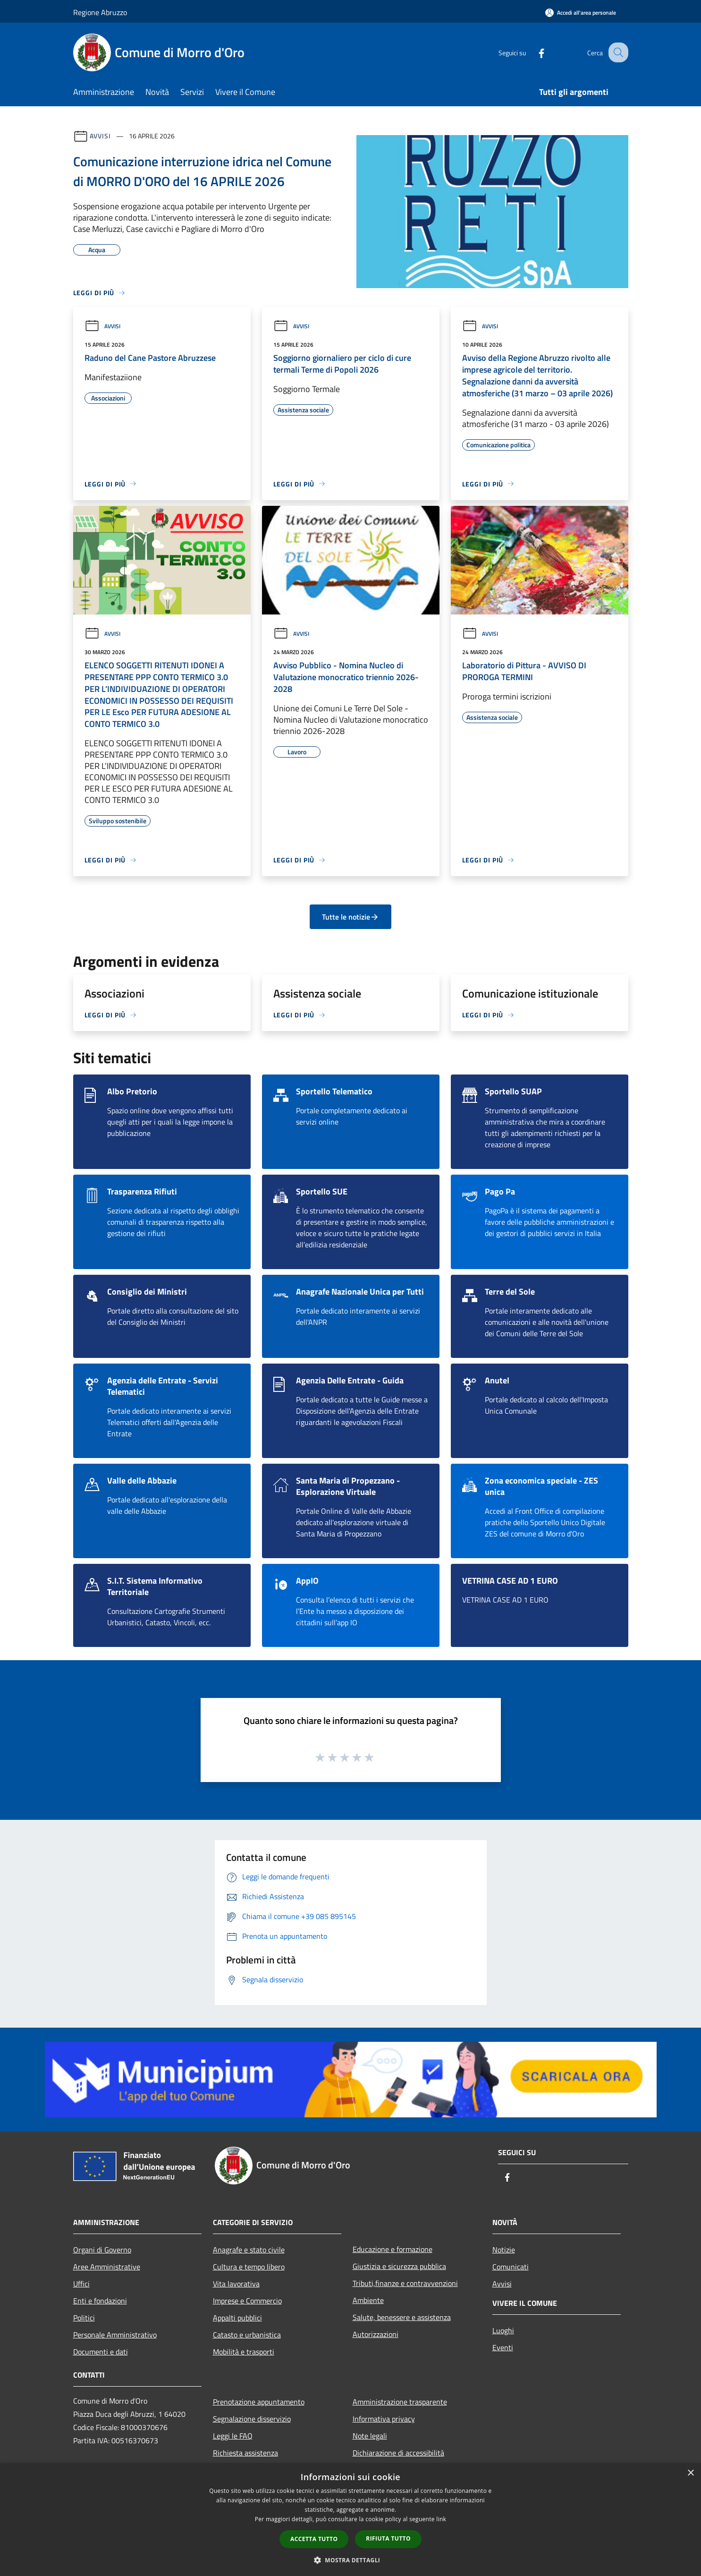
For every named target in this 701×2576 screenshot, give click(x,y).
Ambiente (368, 2300)
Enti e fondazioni (100, 2300)
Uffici (81, 2283)
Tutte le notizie (350, 916)
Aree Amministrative (106, 2266)
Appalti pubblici (237, 2317)
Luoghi (503, 2330)
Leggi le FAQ (233, 2435)
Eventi (502, 2347)
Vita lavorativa (236, 2283)
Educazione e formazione (392, 2249)
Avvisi (100, 136)
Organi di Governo (102, 2249)
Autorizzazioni (375, 2334)
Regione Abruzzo (100, 12)
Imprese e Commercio (247, 2300)
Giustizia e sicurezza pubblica (399, 2266)
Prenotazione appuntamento (258, 2401)
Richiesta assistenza (245, 2452)
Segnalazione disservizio (252, 2418)
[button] (350, 2560)
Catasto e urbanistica (247, 2334)
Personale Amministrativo (115, 2334)
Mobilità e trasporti (243, 2351)
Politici (84, 2317)
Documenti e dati (100, 2351)
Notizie (503, 2249)
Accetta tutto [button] (314, 2539)
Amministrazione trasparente (400, 2401)
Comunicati (510, 2266)
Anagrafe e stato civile (249, 2249)
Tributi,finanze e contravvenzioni (405, 2283)
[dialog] (350, 2519)
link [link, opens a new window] (441, 2519)
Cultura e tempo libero (249, 2266)
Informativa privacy (384, 2418)
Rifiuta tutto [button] (388, 2538)
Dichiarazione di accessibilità (398, 2452)
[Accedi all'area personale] (580, 12)
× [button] (690, 2473)
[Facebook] (533, 52)
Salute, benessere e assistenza (402, 2317)
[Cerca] (617, 52)
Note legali (370, 2435)
